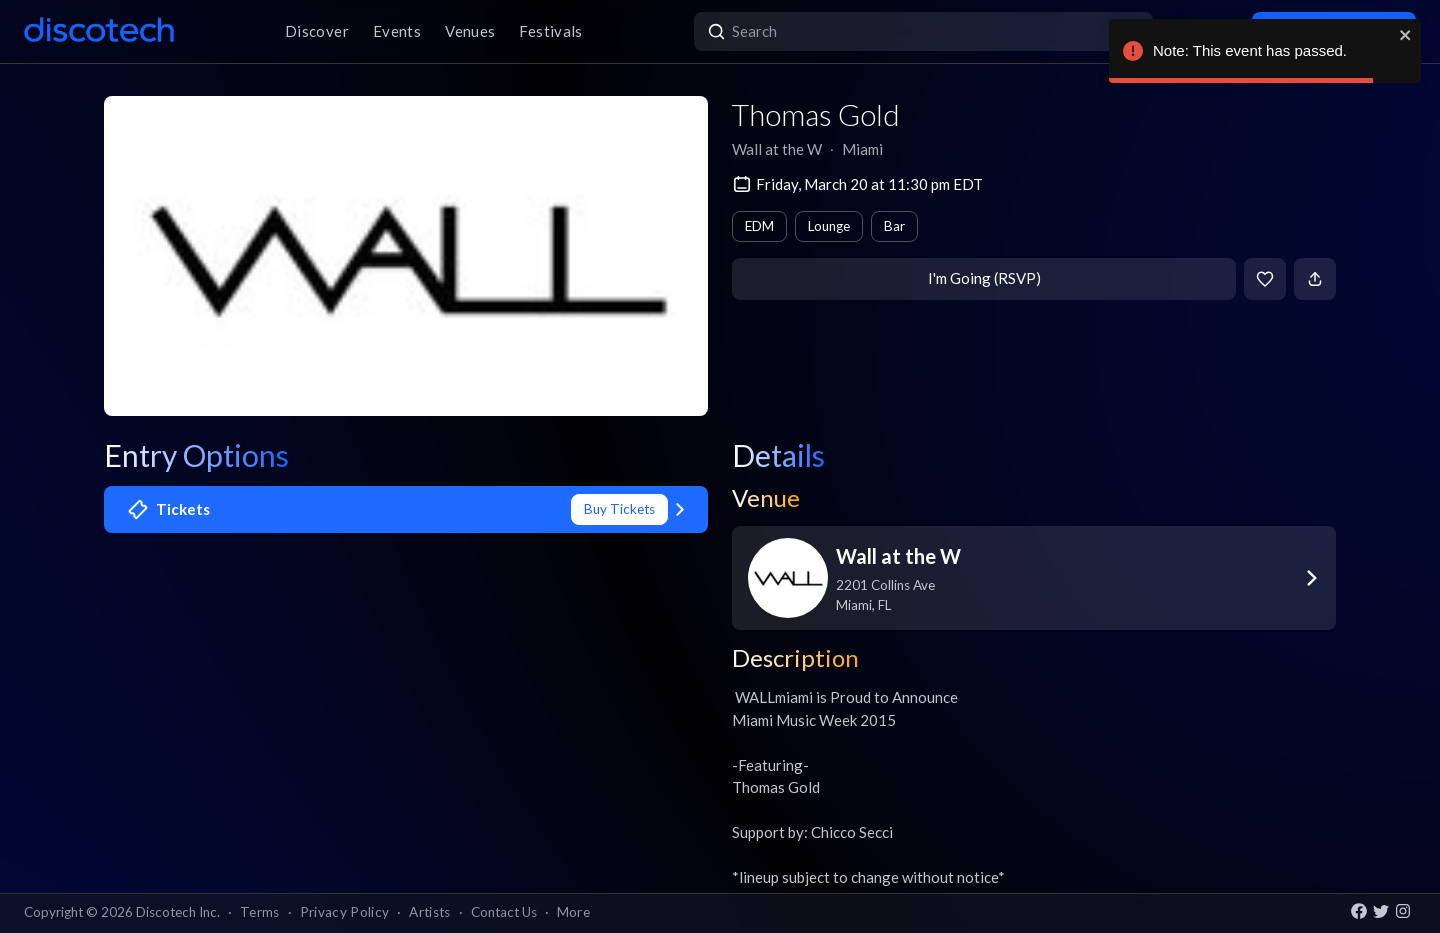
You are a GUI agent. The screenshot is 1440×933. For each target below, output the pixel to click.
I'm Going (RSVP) (984, 278)
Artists (429, 912)
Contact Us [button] (504, 912)
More (573, 912)
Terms (260, 912)
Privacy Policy (345, 912)
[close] (1406, 35)
